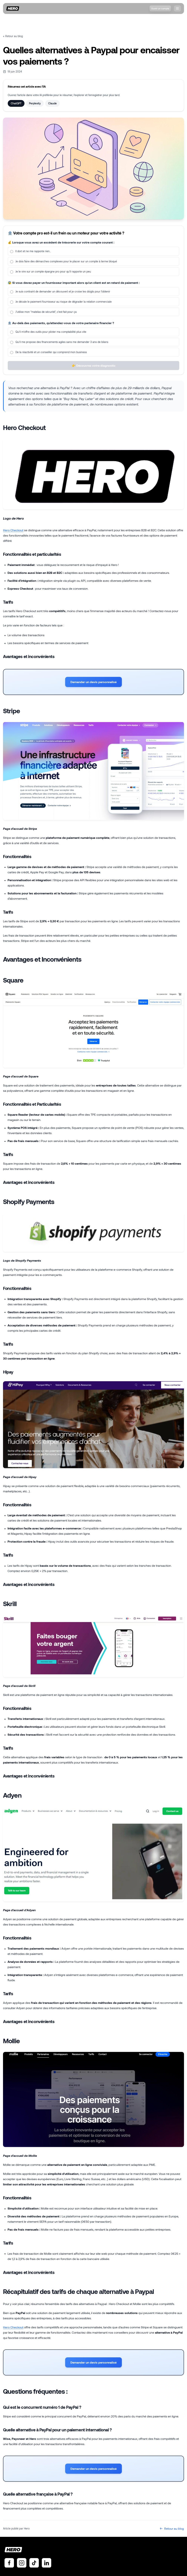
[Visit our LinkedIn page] (46, 2562)
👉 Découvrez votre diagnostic (93, 372)
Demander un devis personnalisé (93, 682)
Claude (52, 103)
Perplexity (35, 103)
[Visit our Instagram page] (21, 2562)
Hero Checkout (13, 530)
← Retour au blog (13, 36)
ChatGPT (16, 103)
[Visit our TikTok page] (34, 2562)
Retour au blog (172, 2528)
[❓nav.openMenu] (177, 8)
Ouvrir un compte (160, 8)
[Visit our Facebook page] (9, 2562)
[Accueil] (12, 8)
